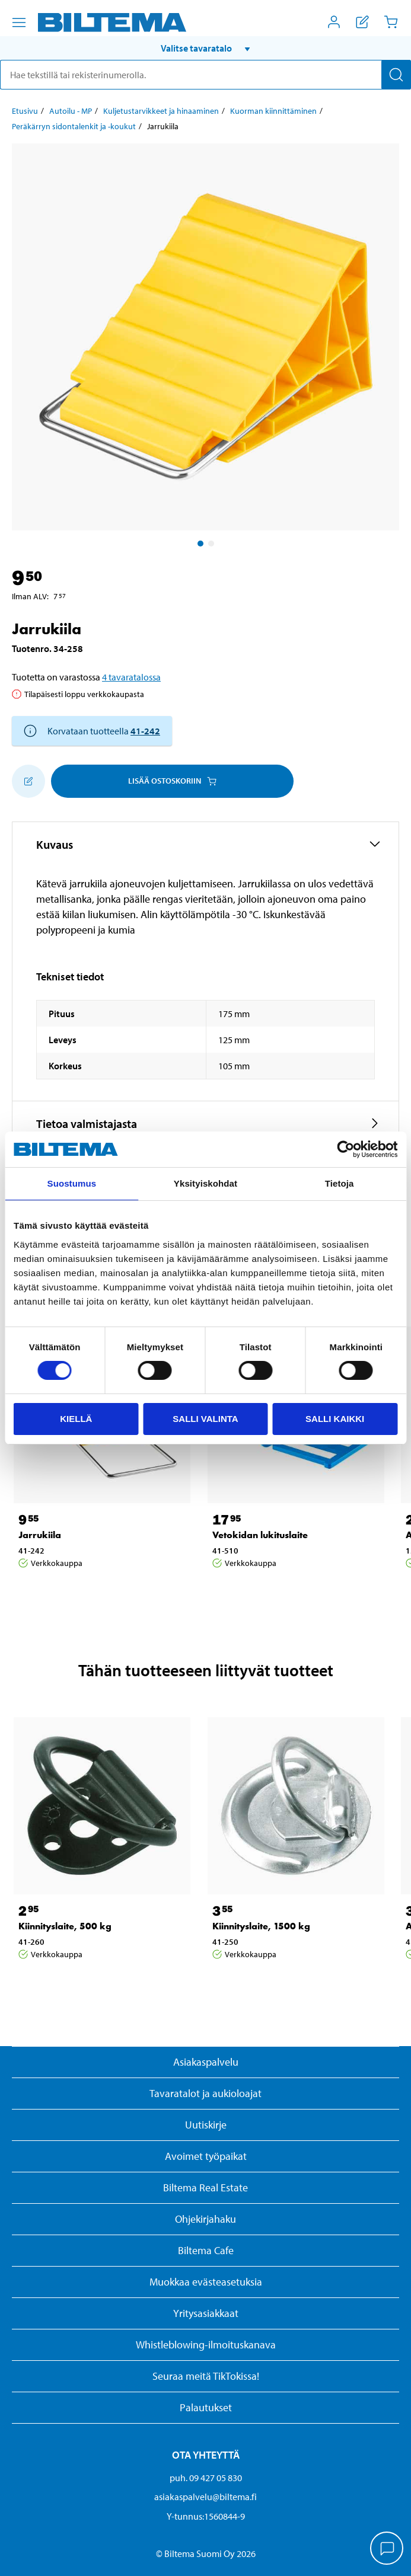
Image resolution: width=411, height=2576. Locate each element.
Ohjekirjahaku (205, 2219)
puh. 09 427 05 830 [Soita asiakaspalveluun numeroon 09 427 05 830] (206, 2478)
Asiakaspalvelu (205, 2062)
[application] (387, 2549)
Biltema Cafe (206, 2250)
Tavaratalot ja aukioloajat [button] (205, 2093)
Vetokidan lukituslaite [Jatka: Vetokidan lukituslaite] (260, 1535)
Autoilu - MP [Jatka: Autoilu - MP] (70, 111)
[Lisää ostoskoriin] (28, 781)
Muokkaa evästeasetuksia (205, 2282)
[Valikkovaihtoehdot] (19, 22)
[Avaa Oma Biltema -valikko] (334, 22)
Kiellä (76, 1419)
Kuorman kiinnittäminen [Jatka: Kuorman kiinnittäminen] (273, 111)
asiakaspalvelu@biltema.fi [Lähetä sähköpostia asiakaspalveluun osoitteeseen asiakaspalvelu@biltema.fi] (205, 2497)
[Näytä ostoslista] (362, 22)
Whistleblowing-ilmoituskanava (206, 2344)
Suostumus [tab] (72, 1183)
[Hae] (396, 75)
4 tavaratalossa (131, 677)
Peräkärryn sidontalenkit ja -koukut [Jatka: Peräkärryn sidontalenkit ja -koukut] (74, 126)
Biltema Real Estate (205, 2187)
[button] (205, 48)
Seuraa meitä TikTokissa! (205, 2376)
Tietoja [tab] (339, 1183)
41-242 (145, 731)
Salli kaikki (334, 1419)
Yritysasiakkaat (205, 2313)
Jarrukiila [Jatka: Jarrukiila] (39, 1535)
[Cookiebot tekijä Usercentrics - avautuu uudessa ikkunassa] (345, 1149)
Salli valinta (205, 1419)
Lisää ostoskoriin (172, 780)
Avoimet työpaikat (206, 2156)
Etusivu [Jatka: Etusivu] (25, 111)
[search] (205, 75)
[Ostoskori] (391, 22)
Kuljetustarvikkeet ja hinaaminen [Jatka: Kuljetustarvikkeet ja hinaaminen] (161, 111)
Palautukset (206, 2407)
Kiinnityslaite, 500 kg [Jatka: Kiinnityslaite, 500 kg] (64, 1926)
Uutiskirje (206, 2124)
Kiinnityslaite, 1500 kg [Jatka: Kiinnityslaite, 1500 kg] (261, 1926)
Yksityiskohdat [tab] (205, 1183)
